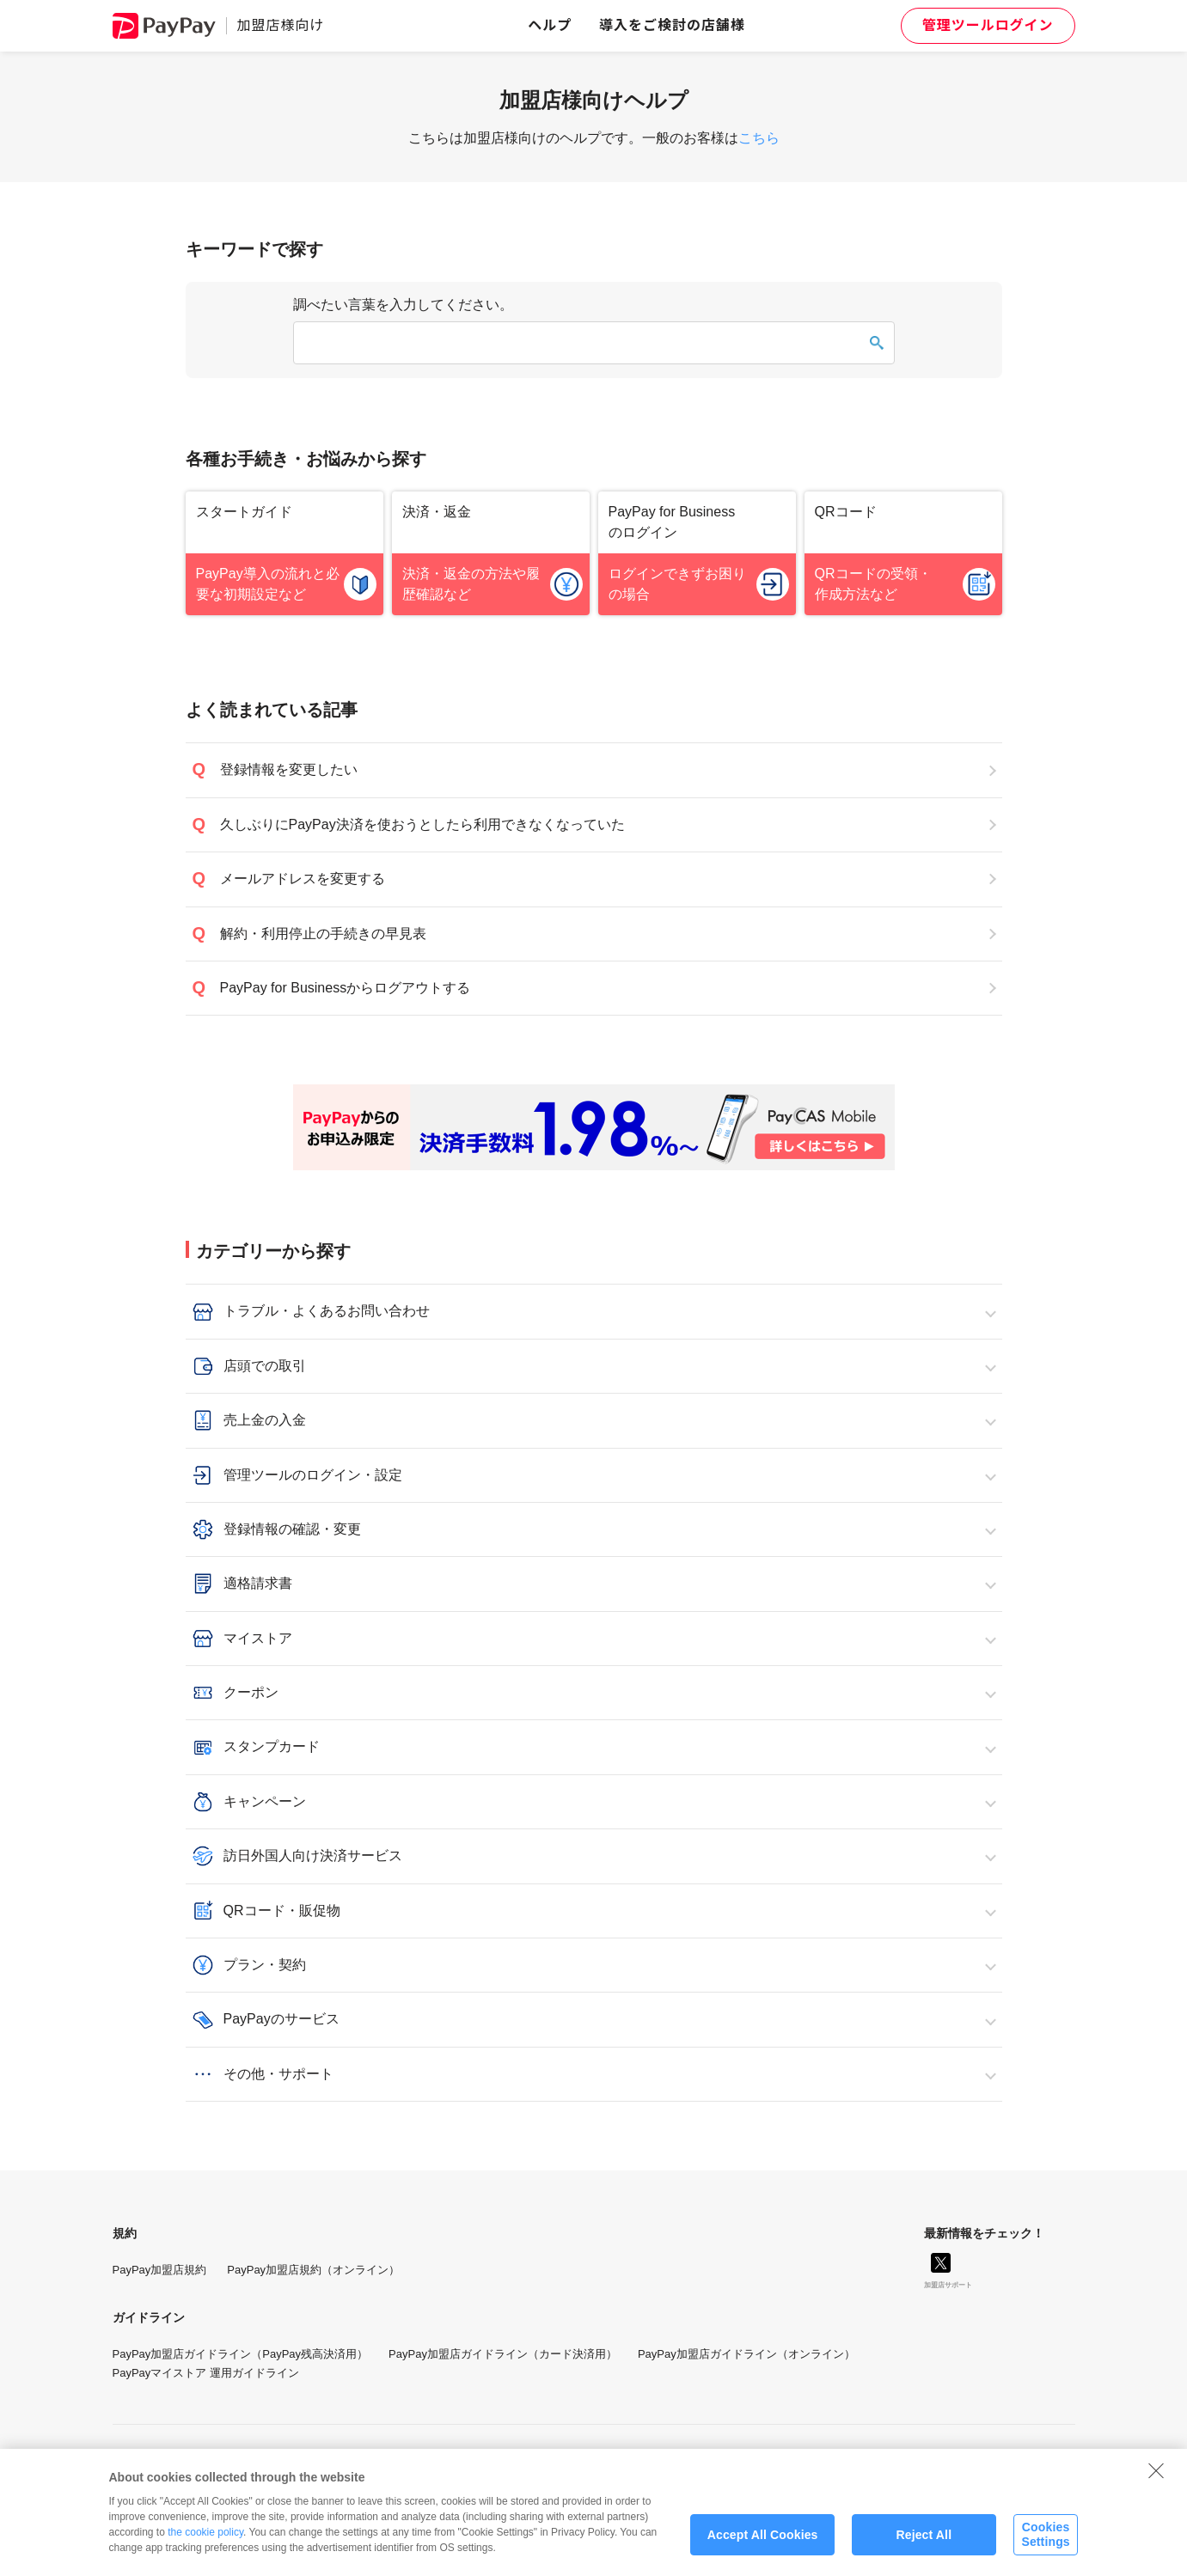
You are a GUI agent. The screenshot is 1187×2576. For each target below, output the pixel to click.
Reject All (923, 2548)
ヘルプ (550, 25)
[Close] (1156, 2483)
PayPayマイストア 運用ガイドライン (206, 2372)
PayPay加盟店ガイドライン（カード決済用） (503, 2353)
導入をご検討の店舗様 (672, 25)
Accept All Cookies (762, 2548)
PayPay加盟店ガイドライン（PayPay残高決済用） (241, 2353)
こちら (759, 138)
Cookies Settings (1045, 2548)
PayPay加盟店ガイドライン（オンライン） (746, 2353)
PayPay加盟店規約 (160, 2269)
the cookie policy (205, 2545)
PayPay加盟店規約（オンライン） (313, 2269)
